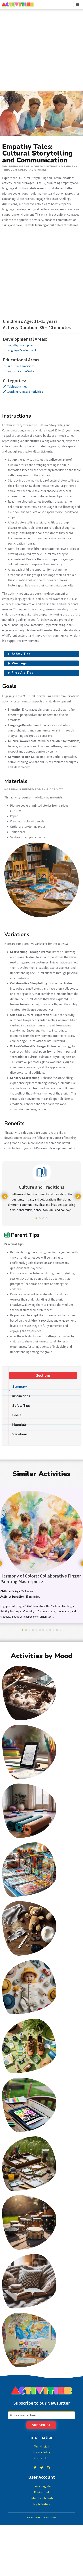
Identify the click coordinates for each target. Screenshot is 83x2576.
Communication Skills (20, 371)
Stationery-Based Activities (25, 392)
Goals (16, 1417)
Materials (19, 1426)
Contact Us (41, 2458)
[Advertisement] (39, 50)
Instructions (21, 1398)
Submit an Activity (41, 2498)
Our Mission (41, 2446)
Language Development (21, 350)
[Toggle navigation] (77, 4)
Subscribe (41, 2425)
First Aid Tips (22, 673)
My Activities (41, 2504)
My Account (41, 2492)
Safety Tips (21, 654)
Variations (19, 1436)
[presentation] (5, 1197)
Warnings (19, 663)
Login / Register (41, 2486)
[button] (36, 1221)
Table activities (17, 387)
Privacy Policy (41, 2452)
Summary (19, 1388)
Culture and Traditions (20, 366)
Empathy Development (21, 345)
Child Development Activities (42, 2517)
